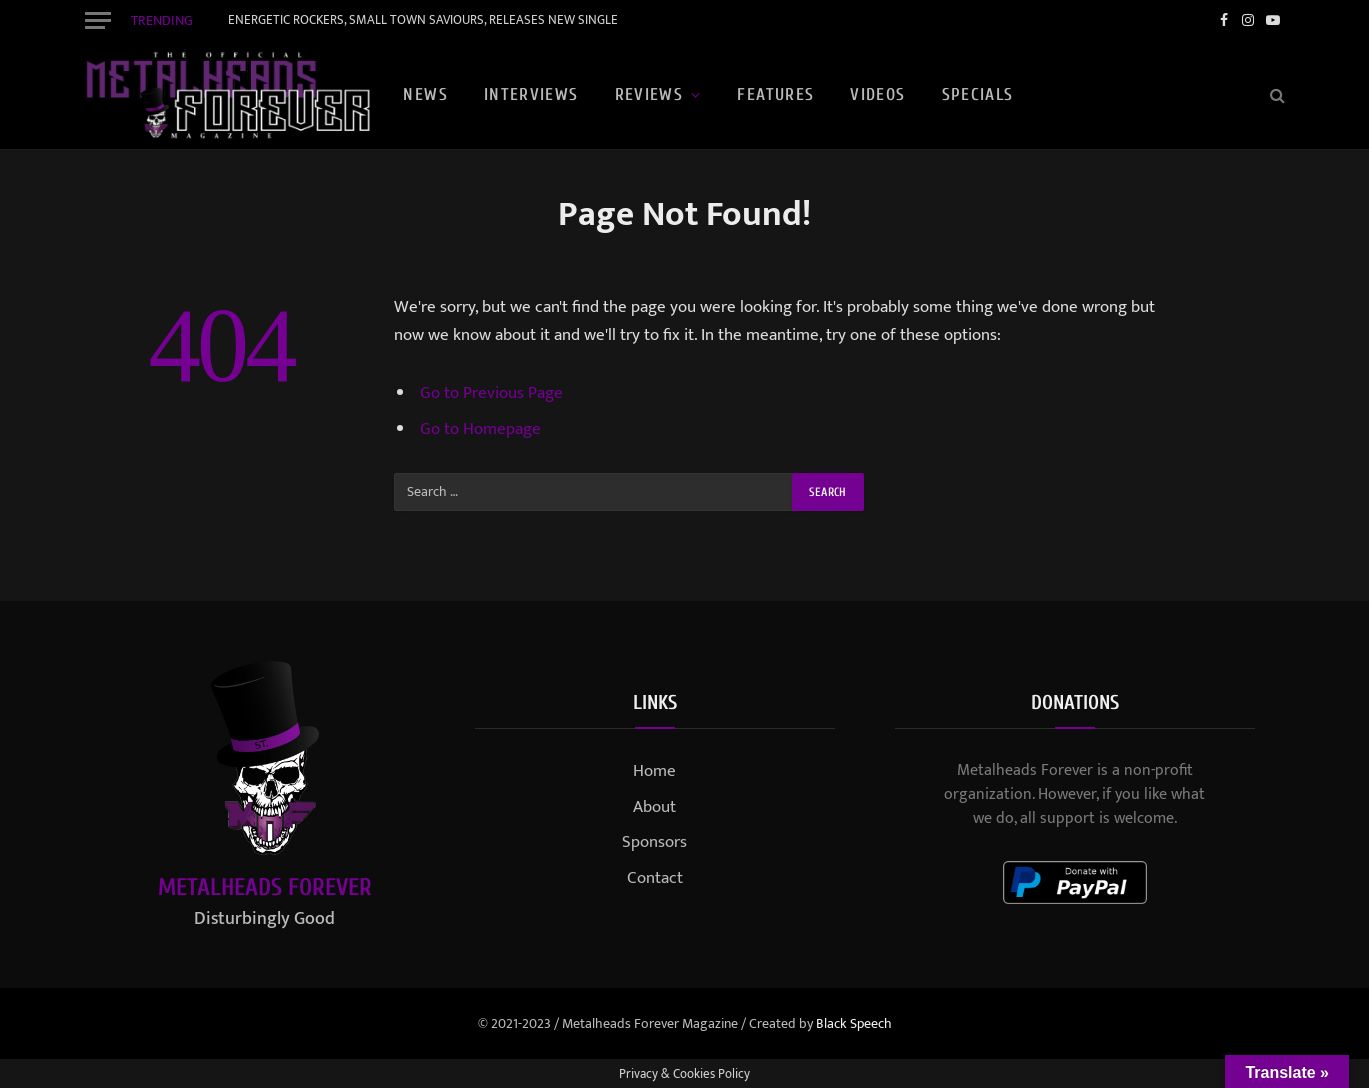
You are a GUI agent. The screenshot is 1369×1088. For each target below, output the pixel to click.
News (425, 94)
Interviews (531, 94)
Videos (877, 94)
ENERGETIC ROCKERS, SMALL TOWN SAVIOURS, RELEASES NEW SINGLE (423, 20)
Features (775, 94)
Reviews (649, 94)
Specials (978, 94)
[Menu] (98, 20)
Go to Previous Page (491, 393)
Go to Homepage (480, 429)
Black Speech (854, 1023)
